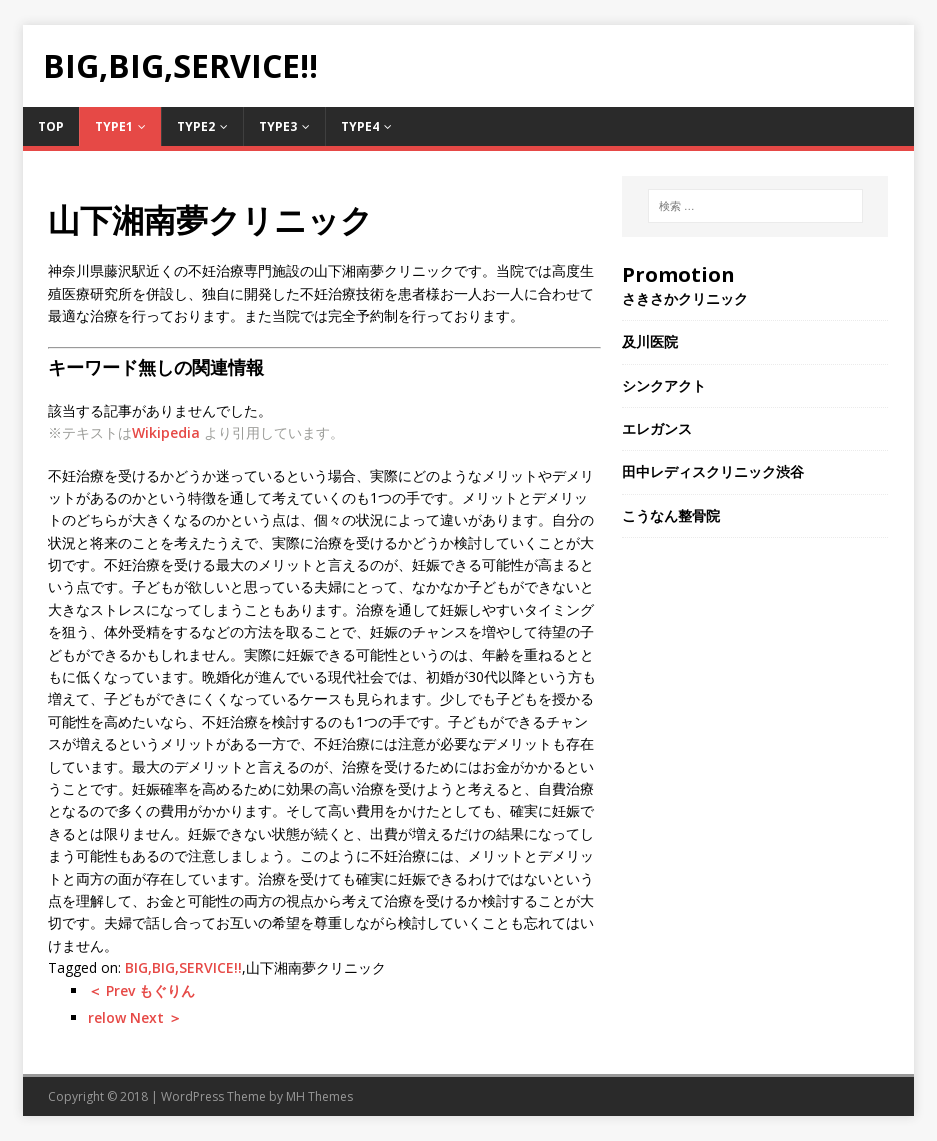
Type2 (196, 126)
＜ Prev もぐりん (141, 990)
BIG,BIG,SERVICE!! (183, 967)
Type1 (114, 126)
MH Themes (319, 1096)
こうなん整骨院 (671, 515)
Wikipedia (166, 432)
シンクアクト (664, 385)
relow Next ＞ (135, 1017)
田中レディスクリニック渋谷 (713, 471)
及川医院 (650, 341)
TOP (51, 126)
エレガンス (657, 428)
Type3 (278, 126)
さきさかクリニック (685, 298)
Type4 (360, 126)
